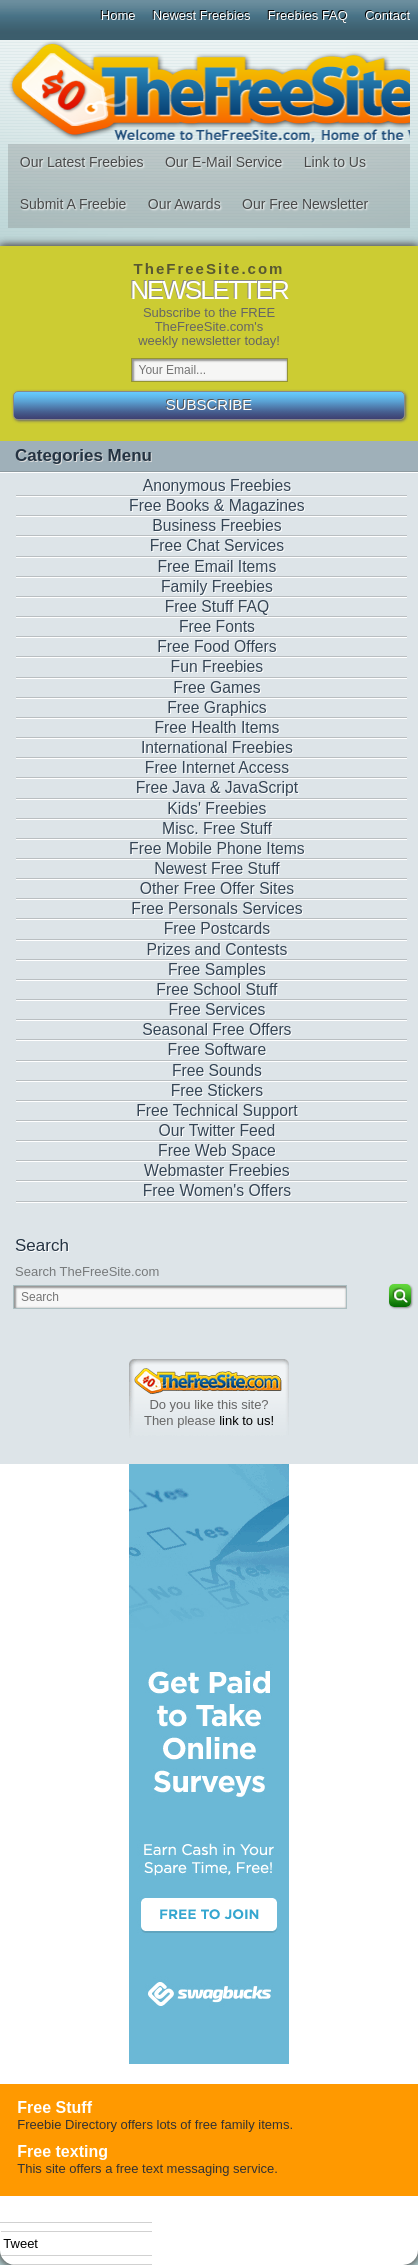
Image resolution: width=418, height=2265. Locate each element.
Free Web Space (217, 1150)
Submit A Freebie (73, 204)
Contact (387, 15)
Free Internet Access (217, 767)
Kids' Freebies (216, 808)
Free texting (62, 2151)
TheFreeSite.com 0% (208, 1381)
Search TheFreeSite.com (87, 1271)
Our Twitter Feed (217, 1130)
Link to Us (335, 162)
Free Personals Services (216, 908)
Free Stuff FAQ (217, 606)
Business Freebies (216, 525)
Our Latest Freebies (82, 162)
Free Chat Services (217, 545)
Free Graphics (217, 707)
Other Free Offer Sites (217, 888)
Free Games (216, 687)
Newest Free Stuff (217, 868)
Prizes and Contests (217, 949)
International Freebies (217, 747)
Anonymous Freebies (217, 485)
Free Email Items (217, 566)
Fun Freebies (217, 666)
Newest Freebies (202, 15)
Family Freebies (217, 586)
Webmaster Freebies (217, 1170)
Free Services (216, 1009)
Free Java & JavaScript (217, 787)
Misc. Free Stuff (217, 828)
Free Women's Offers (217, 1190)
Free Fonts (217, 626)
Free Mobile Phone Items (217, 848)
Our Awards (184, 204)
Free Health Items (216, 727)
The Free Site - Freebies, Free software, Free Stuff (208, 92)
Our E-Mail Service (223, 162)
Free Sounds (217, 1070)
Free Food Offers (216, 646)
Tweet (20, 2243)
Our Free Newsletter (305, 204)
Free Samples (217, 969)
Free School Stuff (216, 989)
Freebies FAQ (308, 15)
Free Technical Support (216, 1110)
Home (118, 15)
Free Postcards (217, 928)
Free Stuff (54, 2107)
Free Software (217, 1049)
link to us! (246, 1420)
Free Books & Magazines (217, 505)
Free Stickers (217, 1090)
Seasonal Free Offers (216, 1029)
